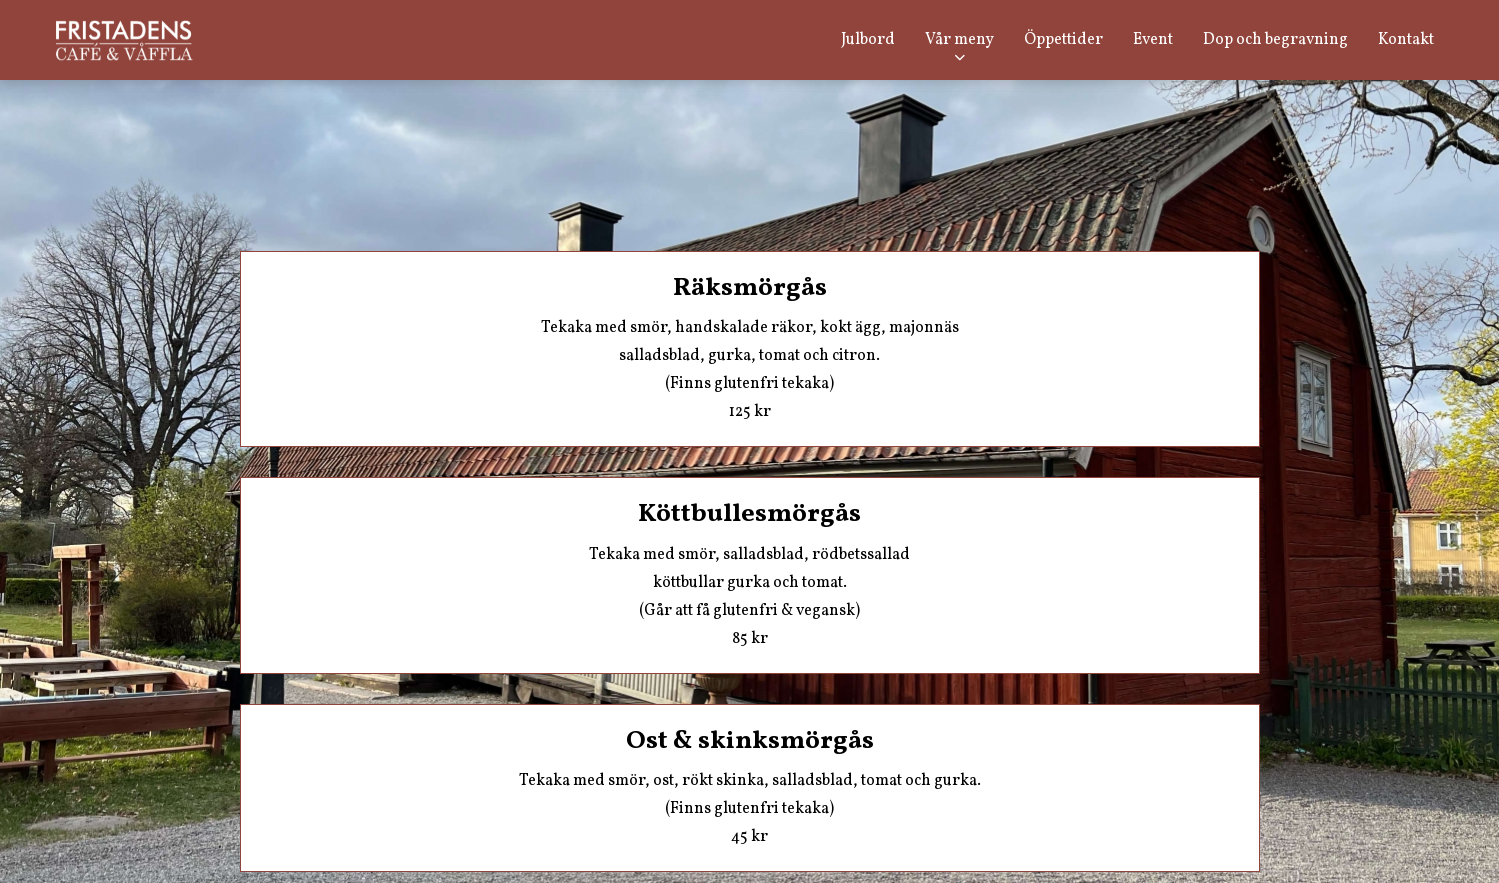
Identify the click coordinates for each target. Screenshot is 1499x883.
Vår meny (959, 40)
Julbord (868, 40)
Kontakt (1406, 40)
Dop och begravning (1275, 40)
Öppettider (1063, 40)
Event (1153, 40)
